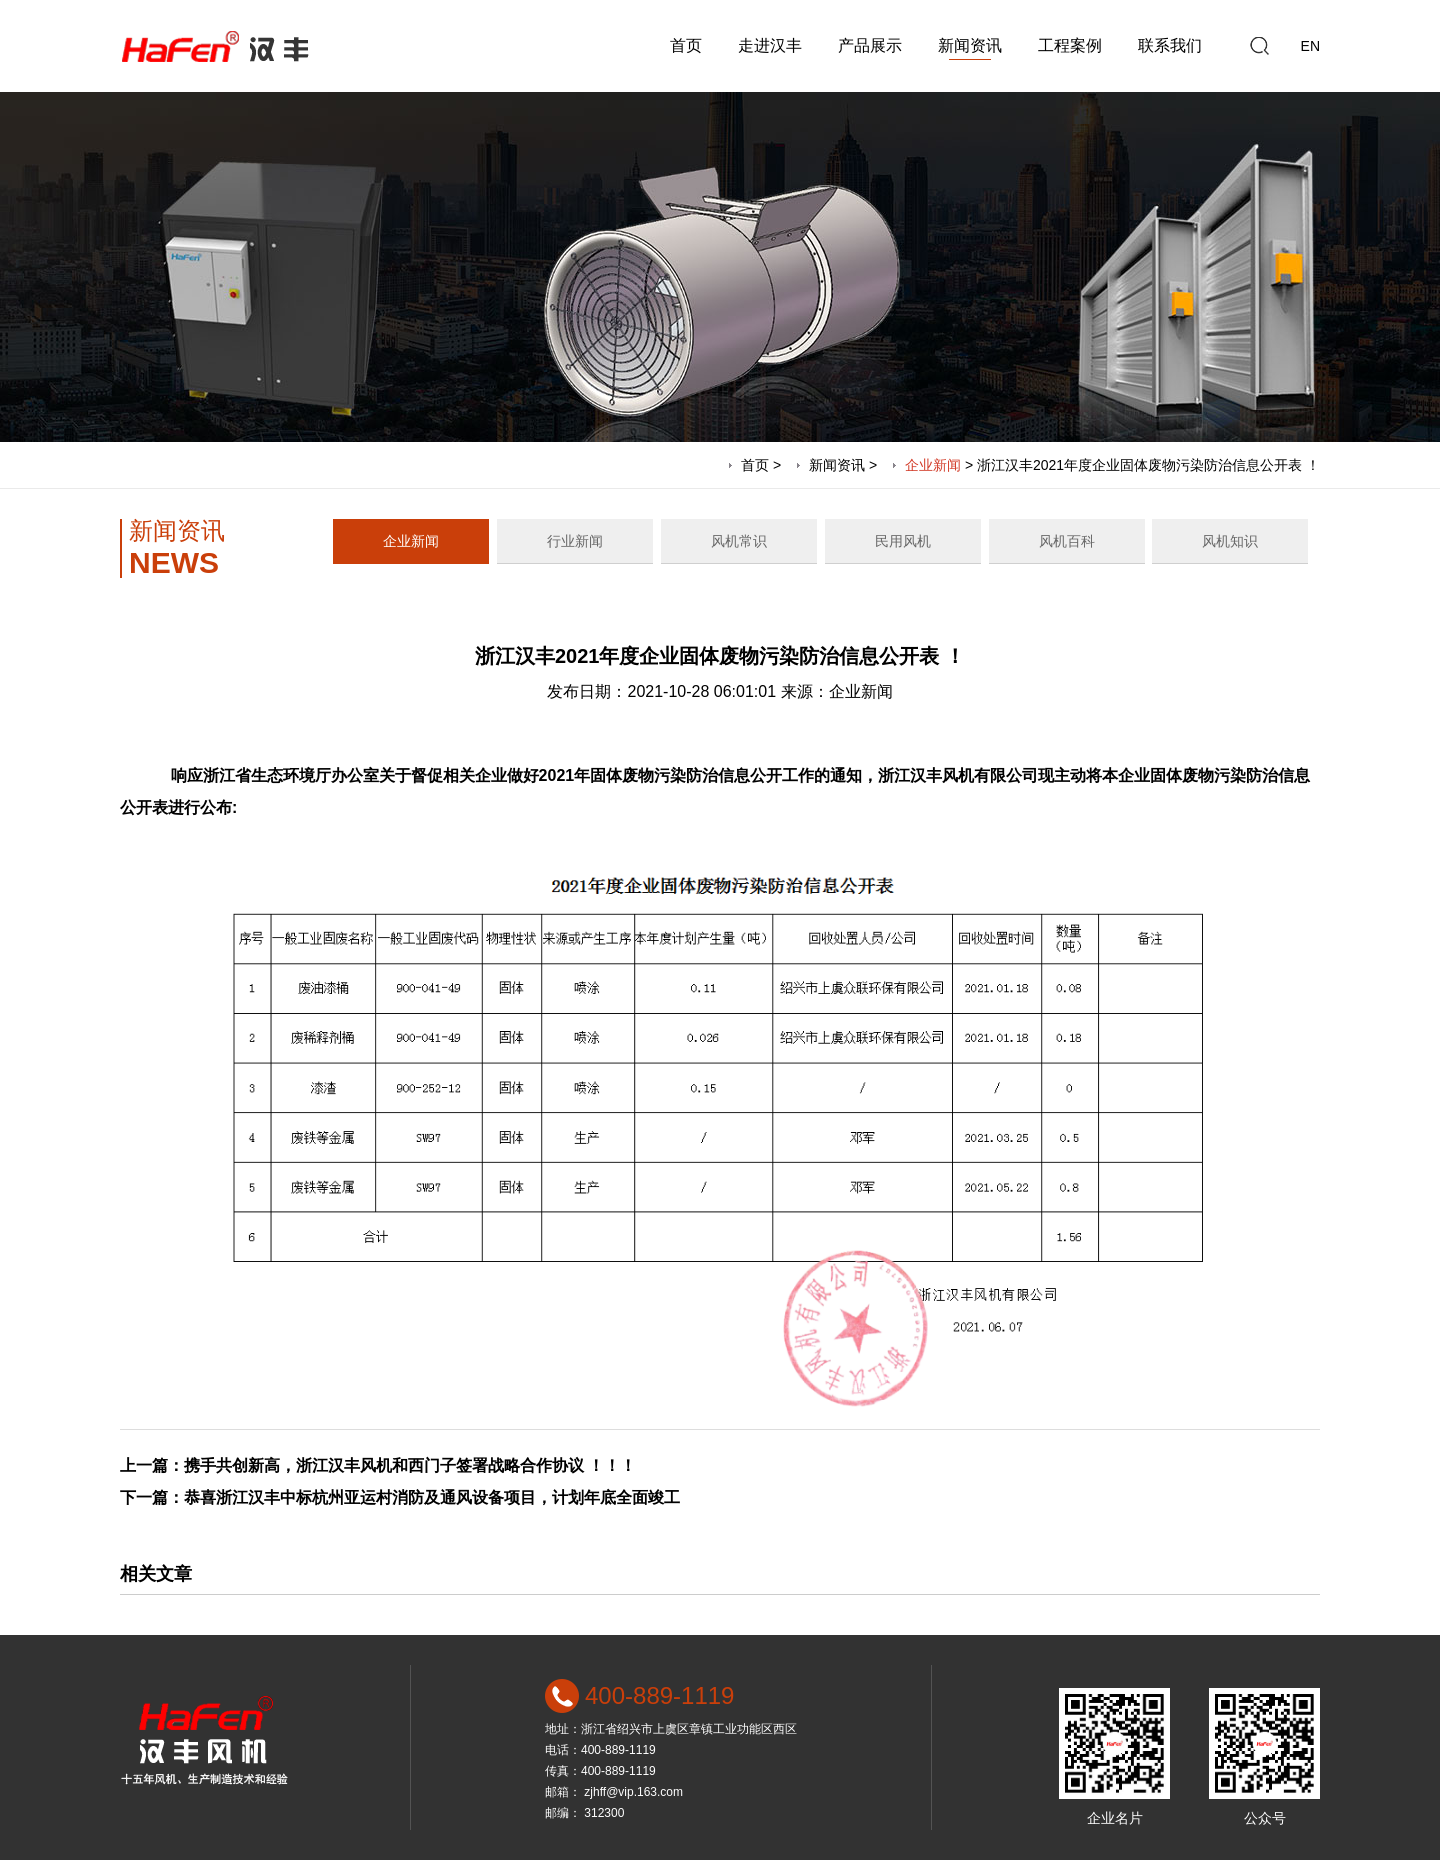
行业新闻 (575, 541)
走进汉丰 (770, 45)
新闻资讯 (970, 45)
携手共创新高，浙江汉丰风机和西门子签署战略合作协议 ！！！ (410, 1465)
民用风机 (903, 541)
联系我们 (1170, 45)
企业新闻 (933, 465)
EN (1310, 46)
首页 (686, 45)
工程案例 (1070, 45)
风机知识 (1230, 541)
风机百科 (1067, 541)
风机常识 (739, 541)
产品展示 (870, 45)
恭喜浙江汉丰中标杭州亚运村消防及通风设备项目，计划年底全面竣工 (432, 1497)
